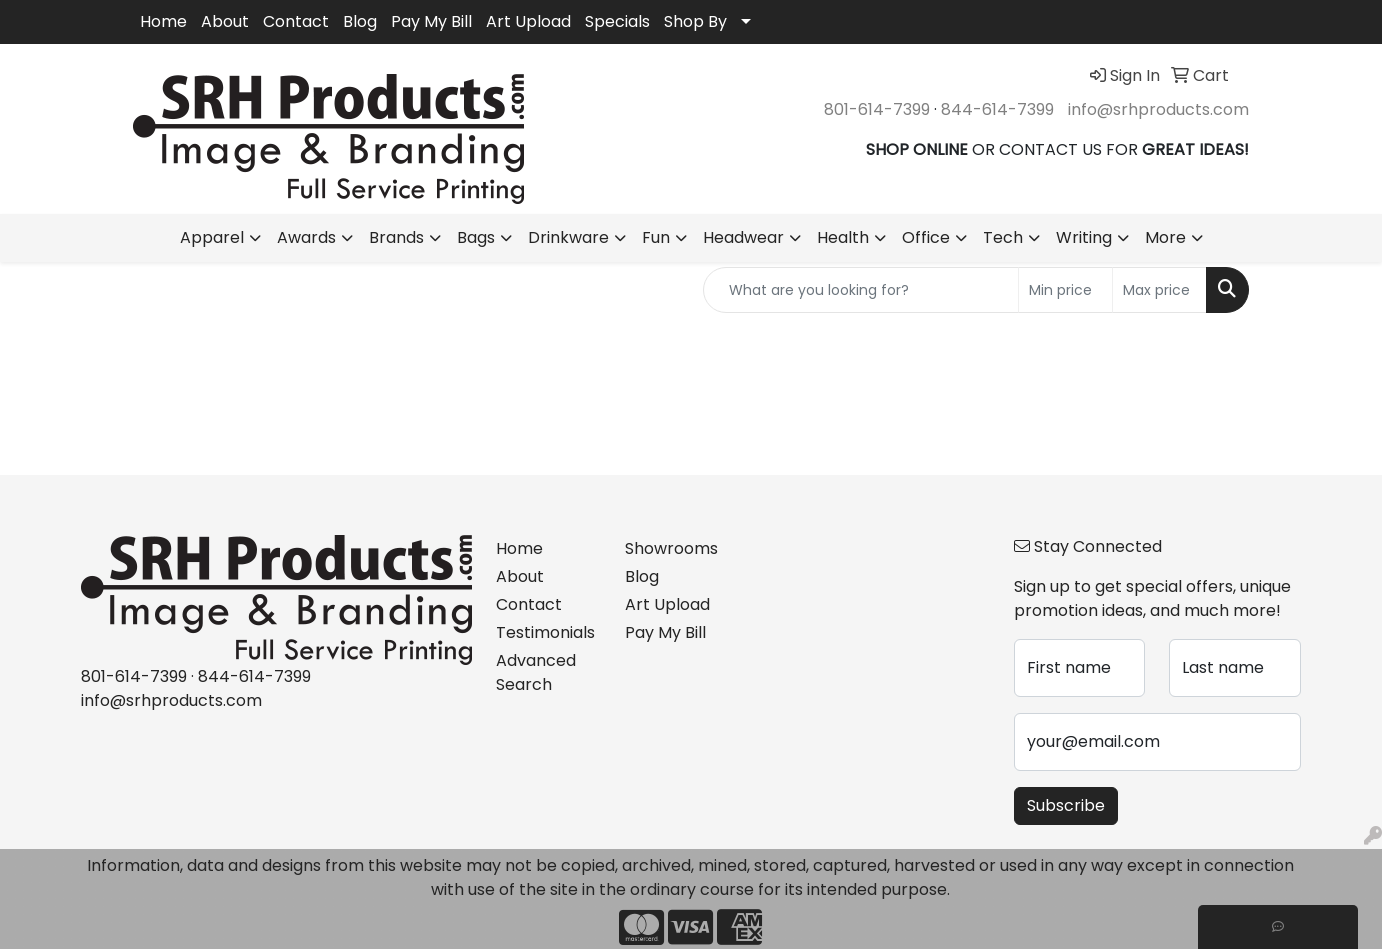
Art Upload (528, 21)
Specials (617, 21)
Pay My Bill (431, 21)
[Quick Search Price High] (1159, 290)
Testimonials (545, 632)
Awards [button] (306, 237)
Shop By (695, 21)
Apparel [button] (212, 237)
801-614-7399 (877, 109)
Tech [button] (1003, 237)
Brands (396, 237)
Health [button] (843, 237)
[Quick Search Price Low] (1065, 290)
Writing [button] (1084, 237)
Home (163, 21)
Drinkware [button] (568, 237)
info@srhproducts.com (1158, 109)
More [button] (1165, 237)
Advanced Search (536, 672)
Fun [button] (656, 237)
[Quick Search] (861, 290)
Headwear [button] (743, 237)
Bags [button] (476, 237)
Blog (360, 21)
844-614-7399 (997, 109)
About (225, 21)
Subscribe (1066, 805)
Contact (296, 21)
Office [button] (926, 237)
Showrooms (671, 548)
